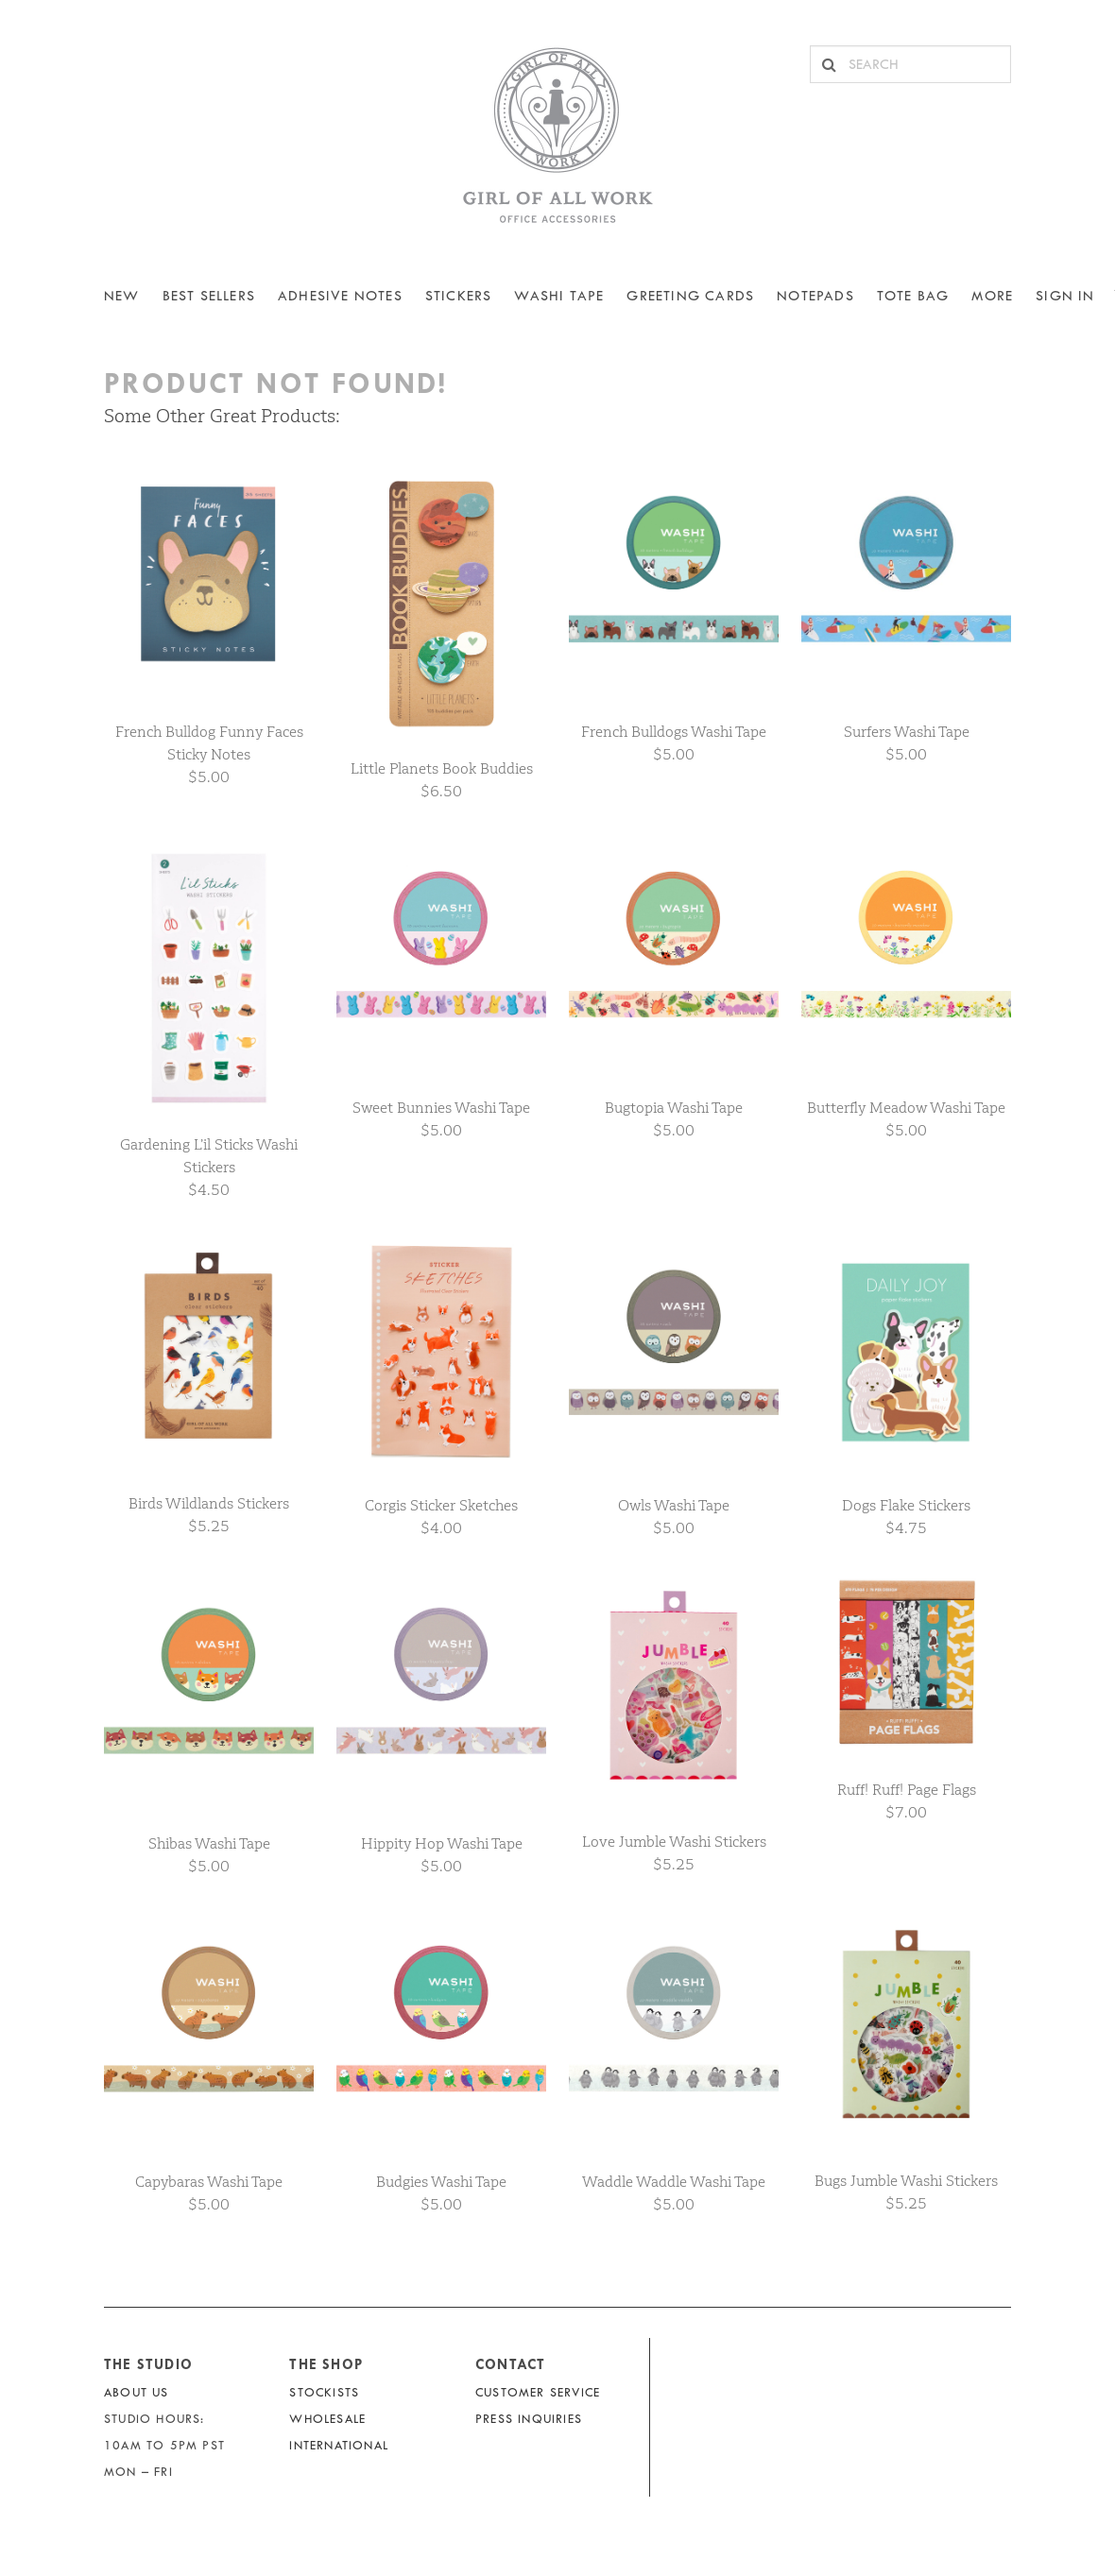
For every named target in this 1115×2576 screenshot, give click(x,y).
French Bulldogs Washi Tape (673, 732)
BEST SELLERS (209, 296)
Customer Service (537, 2392)
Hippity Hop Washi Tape (442, 1843)
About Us (136, 2392)
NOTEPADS (815, 296)
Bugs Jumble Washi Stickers (906, 2181)
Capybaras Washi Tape (209, 2182)
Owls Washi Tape (673, 1505)
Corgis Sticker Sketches (441, 1505)
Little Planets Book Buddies (442, 768)
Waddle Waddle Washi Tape (673, 2182)
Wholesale (327, 2419)
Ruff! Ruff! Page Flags (906, 1790)
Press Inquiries (528, 2419)
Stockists (324, 2392)
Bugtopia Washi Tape (674, 1108)
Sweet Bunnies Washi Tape (441, 1108)
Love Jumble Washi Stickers (674, 1842)
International (338, 2445)
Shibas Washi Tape (209, 1843)
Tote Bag (913, 296)
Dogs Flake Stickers (906, 1505)
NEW (122, 296)
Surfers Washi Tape (906, 732)
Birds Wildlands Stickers (209, 1503)
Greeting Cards (690, 296)
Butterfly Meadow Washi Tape (906, 1108)
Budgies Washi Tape (441, 2182)
